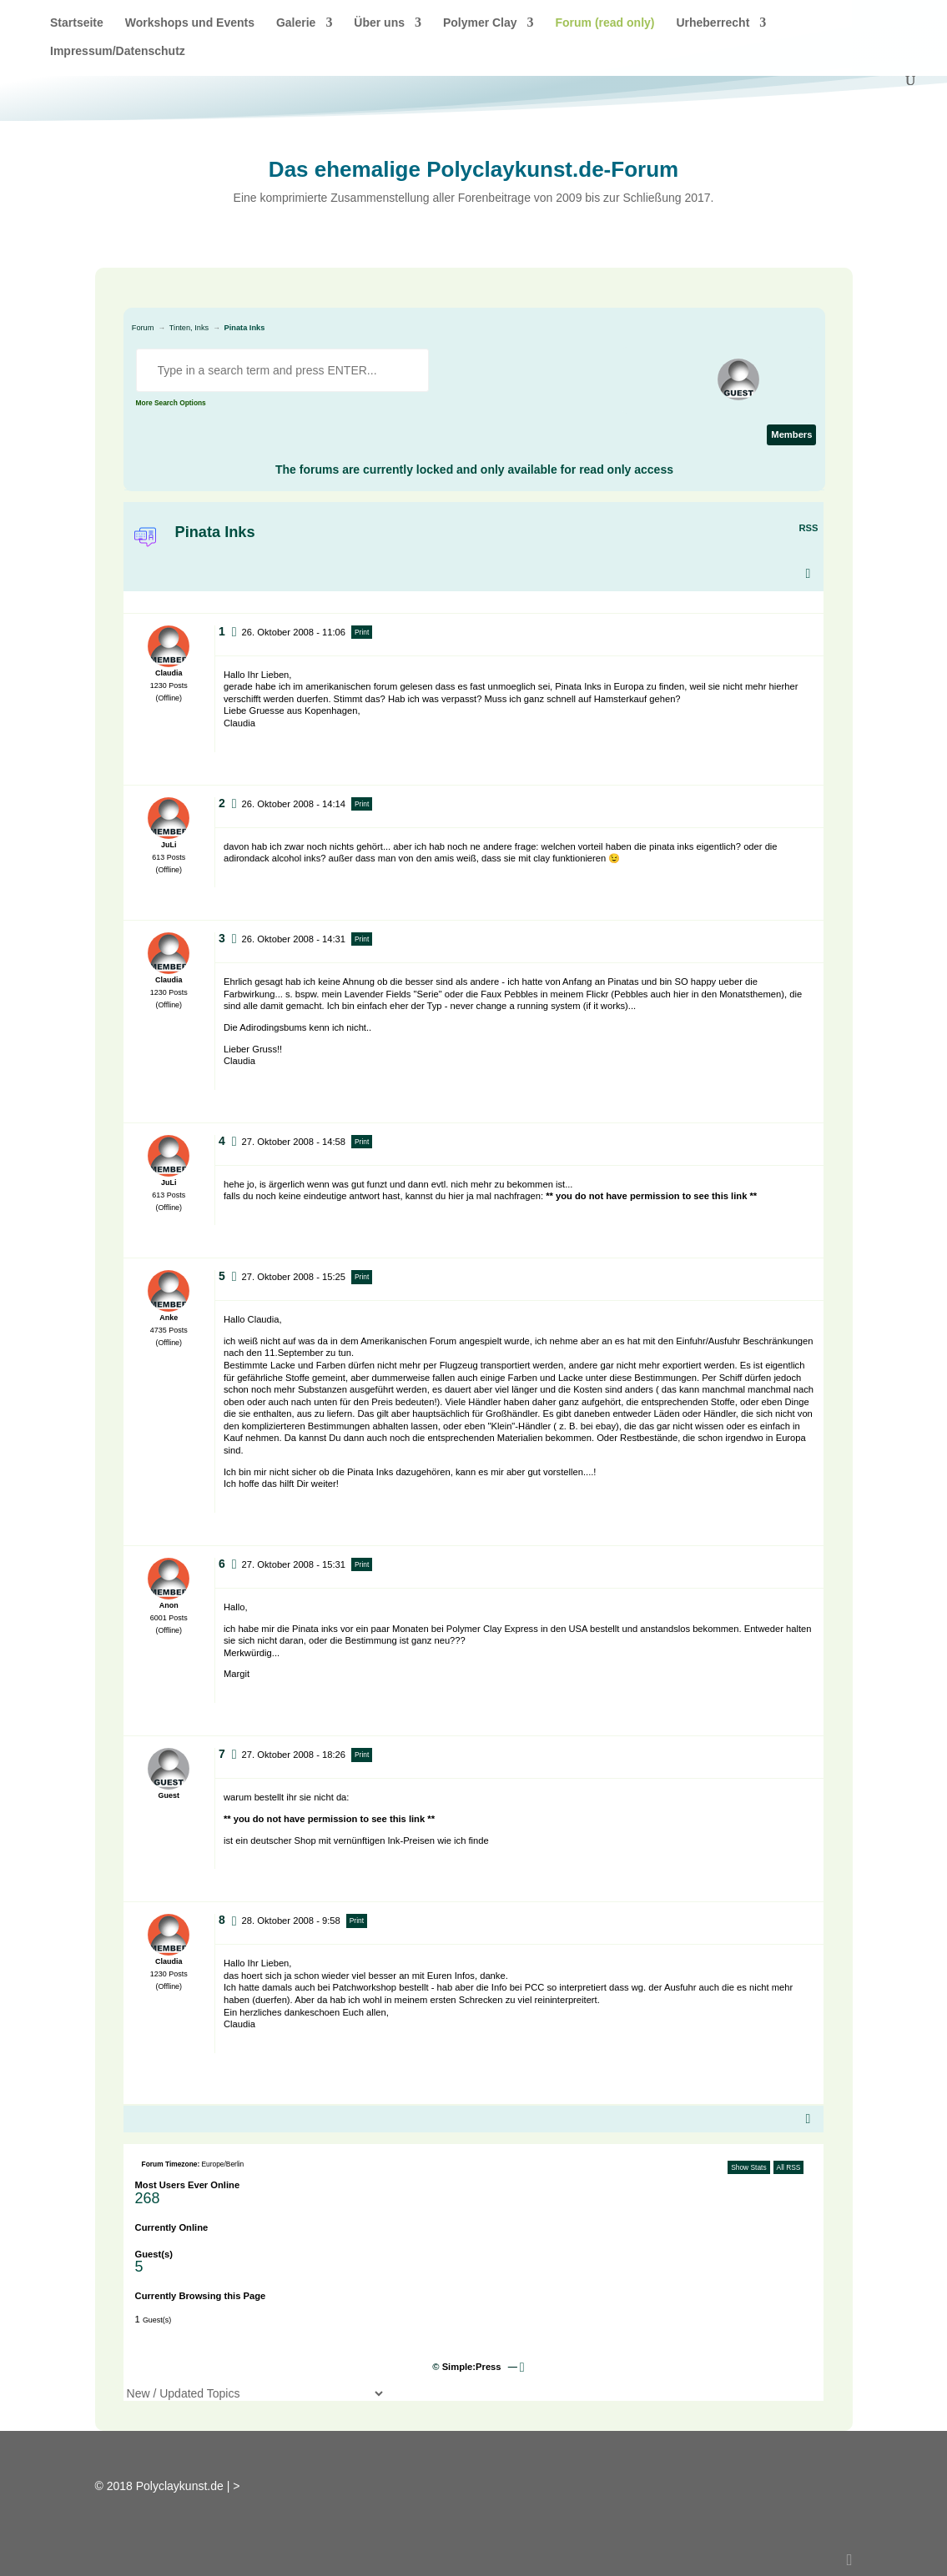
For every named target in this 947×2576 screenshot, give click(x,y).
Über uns (379, 23)
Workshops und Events (189, 23)
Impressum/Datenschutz (117, 51)
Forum (143, 328)
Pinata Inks (244, 328)
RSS (808, 528)
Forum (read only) (604, 23)
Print (362, 632)
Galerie (295, 23)
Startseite (76, 23)
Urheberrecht (712, 23)
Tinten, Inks (189, 328)
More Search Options (171, 403)
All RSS (789, 2167)
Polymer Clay (480, 23)
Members (791, 434)
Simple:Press (471, 2367)
